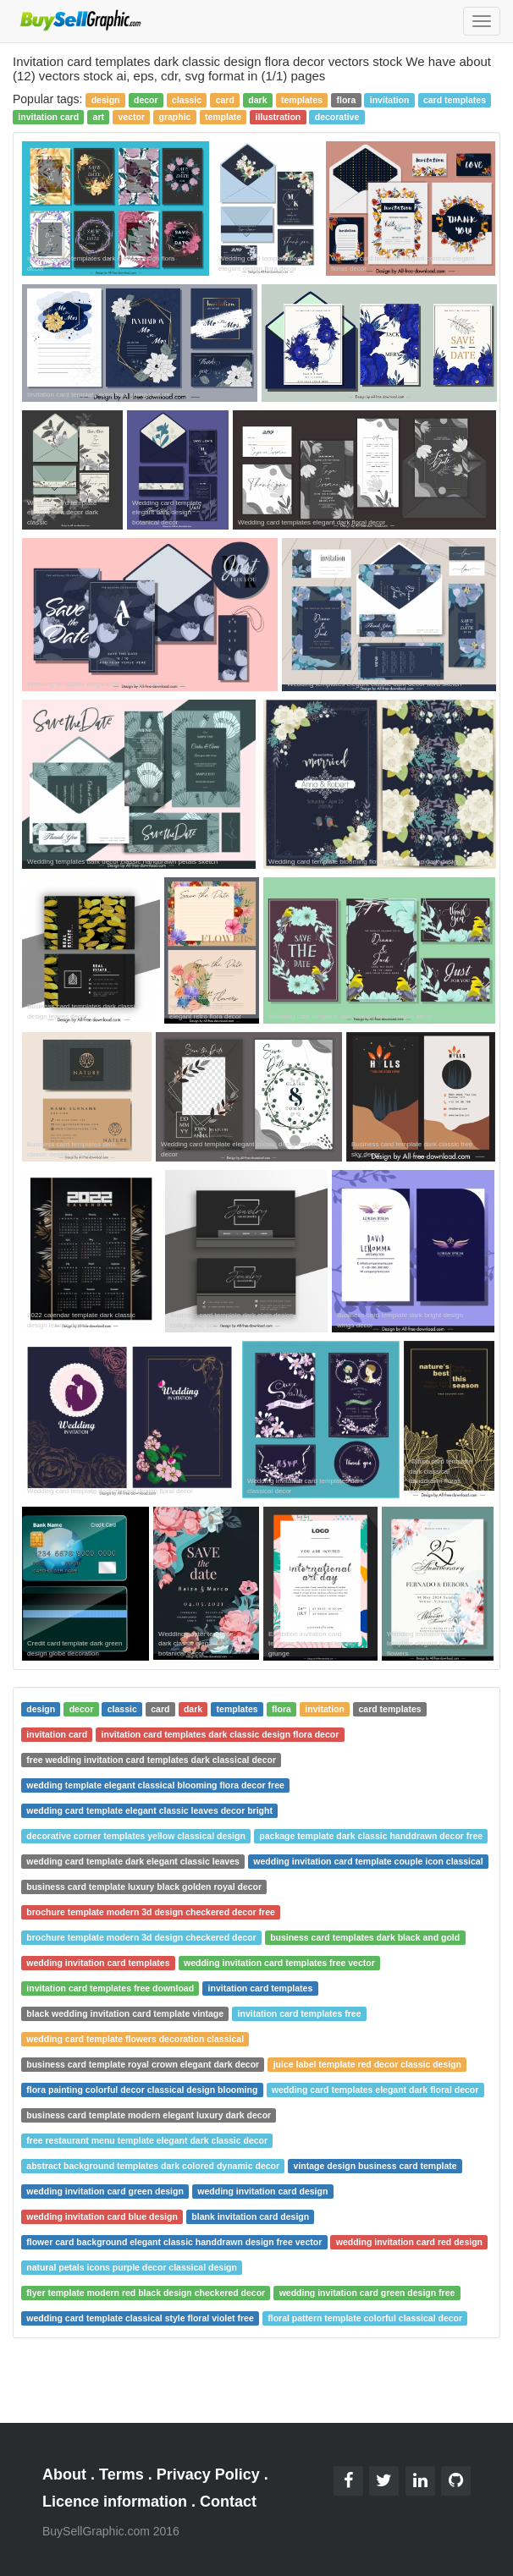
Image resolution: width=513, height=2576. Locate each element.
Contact (228, 2501)
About (64, 2474)
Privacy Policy (208, 2474)
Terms (121, 2474)
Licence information (114, 2501)
